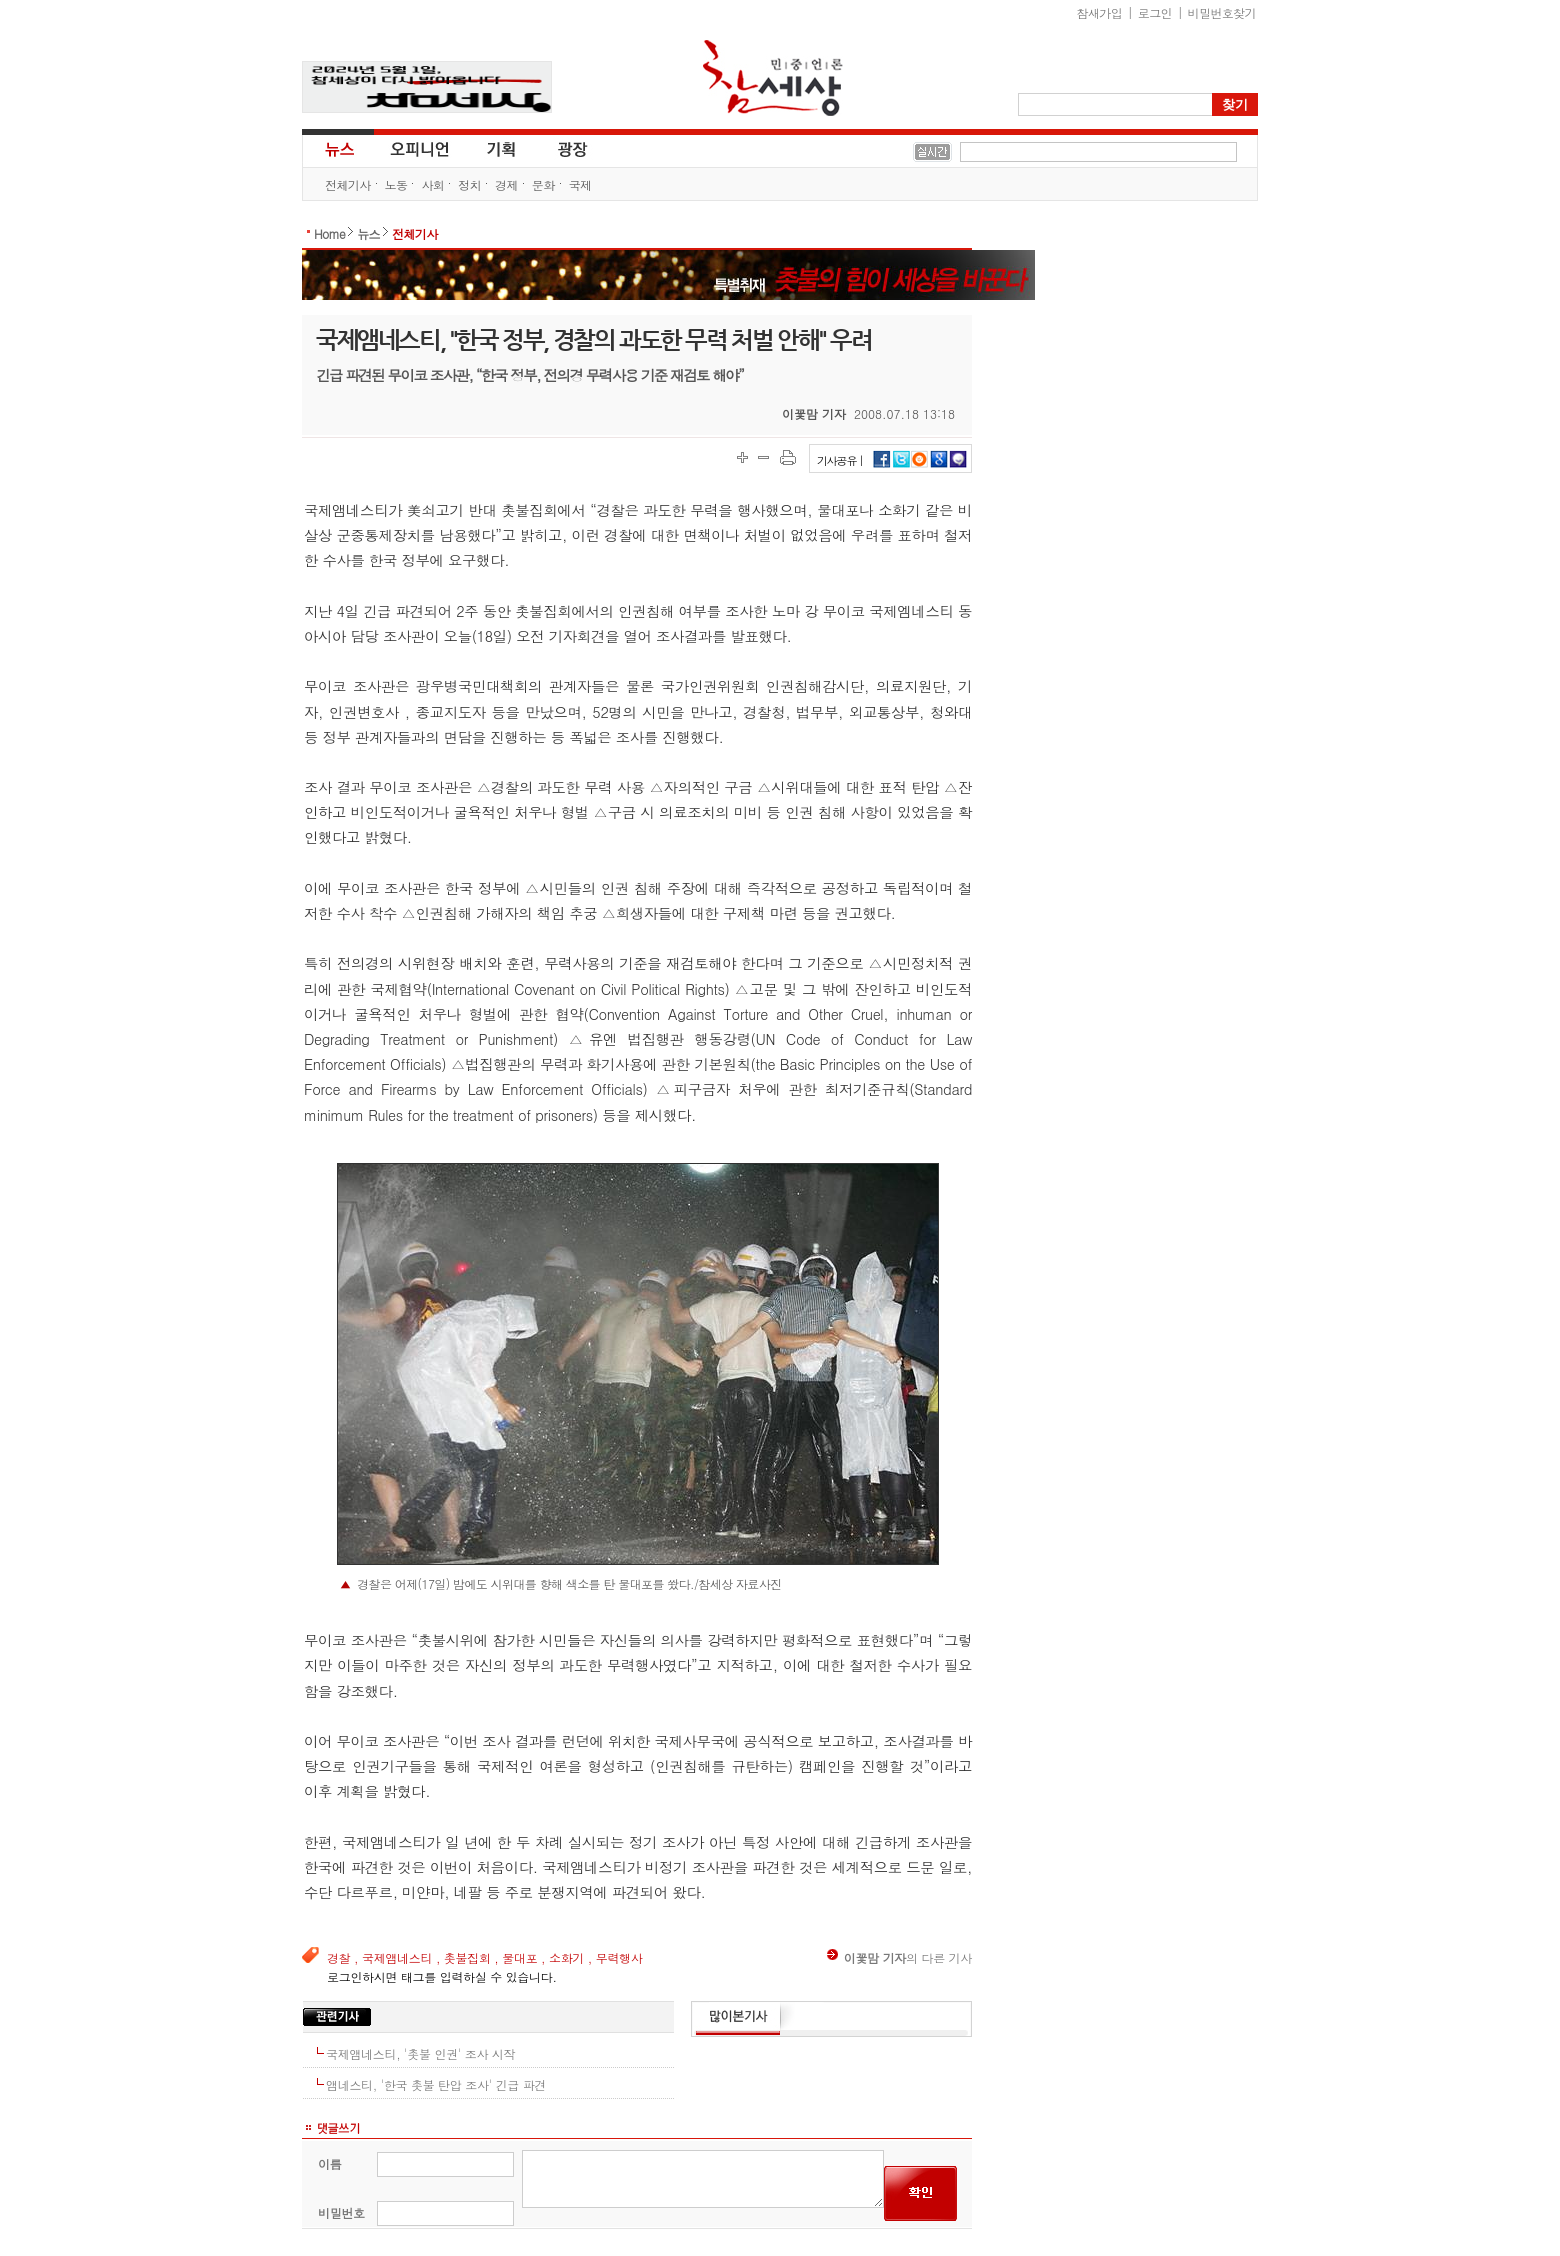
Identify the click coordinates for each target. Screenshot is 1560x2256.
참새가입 (1100, 12)
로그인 (1155, 12)
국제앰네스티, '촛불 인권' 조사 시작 (420, 2053)
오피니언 (420, 148)
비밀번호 (341, 2212)
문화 (543, 184)
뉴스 (338, 148)
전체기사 (348, 184)
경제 (506, 184)
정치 (469, 184)
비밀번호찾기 (1222, 12)
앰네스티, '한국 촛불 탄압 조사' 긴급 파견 (436, 2084)
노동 (396, 184)
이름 (329, 2163)
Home (329, 233)
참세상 (773, 78)
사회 (432, 184)
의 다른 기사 (899, 1957)
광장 (558, 148)
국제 (580, 184)
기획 (502, 148)
